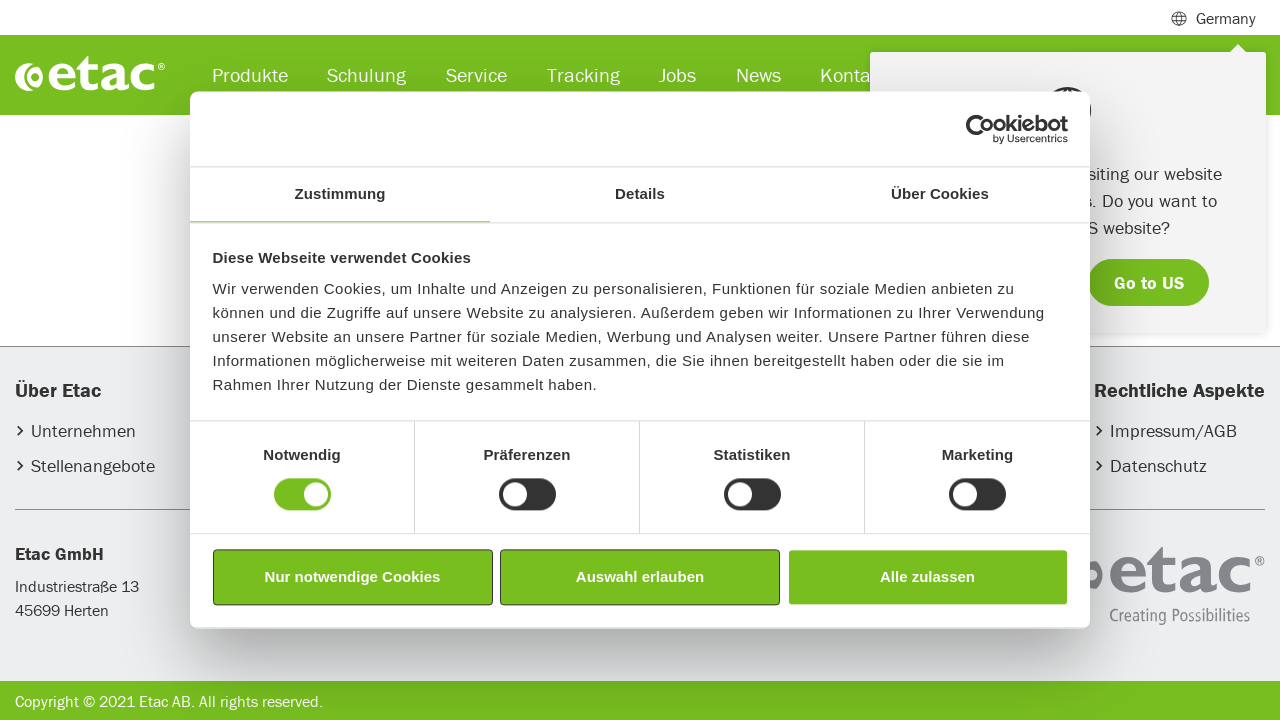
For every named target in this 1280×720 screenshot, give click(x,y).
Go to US (1149, 282)
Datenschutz (1158, 465)
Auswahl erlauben (640, 576)
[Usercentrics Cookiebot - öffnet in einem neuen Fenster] (980, 129)
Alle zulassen (927, 576)
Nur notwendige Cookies (353, 576)
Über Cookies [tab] (940, 193)
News (758, 74)
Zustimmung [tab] (340, 193)
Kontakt (853, 74)
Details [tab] (640, 193)
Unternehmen (83, 430)
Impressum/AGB (1173, 430)
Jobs (677, 74)
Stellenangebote (93, 465)
